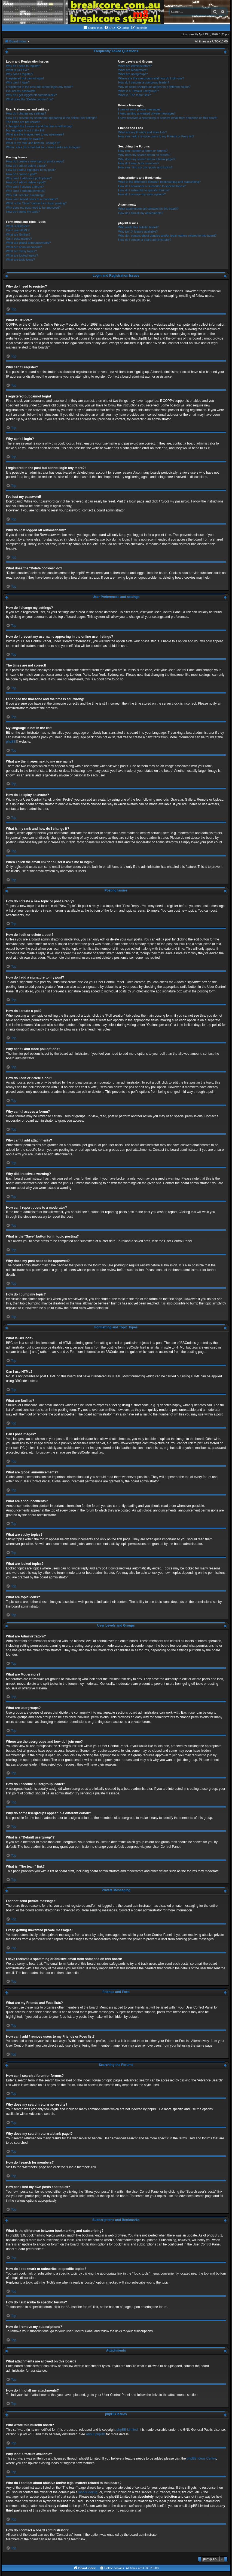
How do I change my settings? (26, 113)
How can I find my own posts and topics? (145, 167)
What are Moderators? (133, 70)
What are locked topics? (22, 255)
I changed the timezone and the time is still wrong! (39, 126)
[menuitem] (109, 27)
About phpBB (95, 2434)
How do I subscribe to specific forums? (143, 190)
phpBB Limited (127, 2430)
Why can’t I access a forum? (25, 186)
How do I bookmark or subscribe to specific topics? (152, 186)
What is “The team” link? (134, 95)
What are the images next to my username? (35, 134)
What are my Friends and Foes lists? (142, 132)
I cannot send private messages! (139, 109)
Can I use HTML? (17, 230)
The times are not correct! (23, 122)
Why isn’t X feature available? (138, 231)
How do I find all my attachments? (140, 213)
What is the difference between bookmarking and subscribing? (159, 181)
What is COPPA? (17, 70)
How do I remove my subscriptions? (142, 194)
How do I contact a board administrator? (144, 239)
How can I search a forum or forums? (142, 150)
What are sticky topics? (21, 251)
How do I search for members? (138, 163)
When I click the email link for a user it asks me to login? (43, 147)
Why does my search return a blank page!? (146, 159)
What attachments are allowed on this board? (148, 208)
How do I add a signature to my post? (31, 169)
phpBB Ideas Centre (201, 2458)
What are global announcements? (28, 242)
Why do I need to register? (23, 65)
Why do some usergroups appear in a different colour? (154, 86)
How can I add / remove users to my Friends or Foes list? (156, 136)
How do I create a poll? (21, 174)
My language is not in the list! (25, 130)
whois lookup (87, 2492)
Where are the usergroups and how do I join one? (151, 78)
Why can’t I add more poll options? (29, 178)
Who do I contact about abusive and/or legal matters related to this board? (167, 235)
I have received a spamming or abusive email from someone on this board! (167, 117)
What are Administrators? (135, 65)
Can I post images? (19, 238)
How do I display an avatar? (24, 138)
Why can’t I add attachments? (25, 190)
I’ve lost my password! (20, 90)
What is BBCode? (18, 226)
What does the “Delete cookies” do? (30, 99)
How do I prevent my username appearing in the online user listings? (51, 117)
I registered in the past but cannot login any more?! (40, 86)
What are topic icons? (20, 259)
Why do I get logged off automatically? (31, 95)
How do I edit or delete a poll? (26, 182)
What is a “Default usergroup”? (138, 90)
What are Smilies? (18, 234)
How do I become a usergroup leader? (143, 82)
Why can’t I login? (18, 82)
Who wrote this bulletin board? (138, 227)
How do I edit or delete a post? (26, 165)
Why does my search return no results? (144, 154)
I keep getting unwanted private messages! (146, 113)
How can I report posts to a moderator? (32, 199)
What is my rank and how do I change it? (33, 142)
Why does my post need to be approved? (33, 207)
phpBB (11, 742)
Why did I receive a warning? (25, 195)
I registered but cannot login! (25, 78)
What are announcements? (24, 247)
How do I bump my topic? (23, 211)
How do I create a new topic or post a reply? (35, 161)
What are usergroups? (133, 74)
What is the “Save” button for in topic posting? (36, 203)
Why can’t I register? (19, 74)
